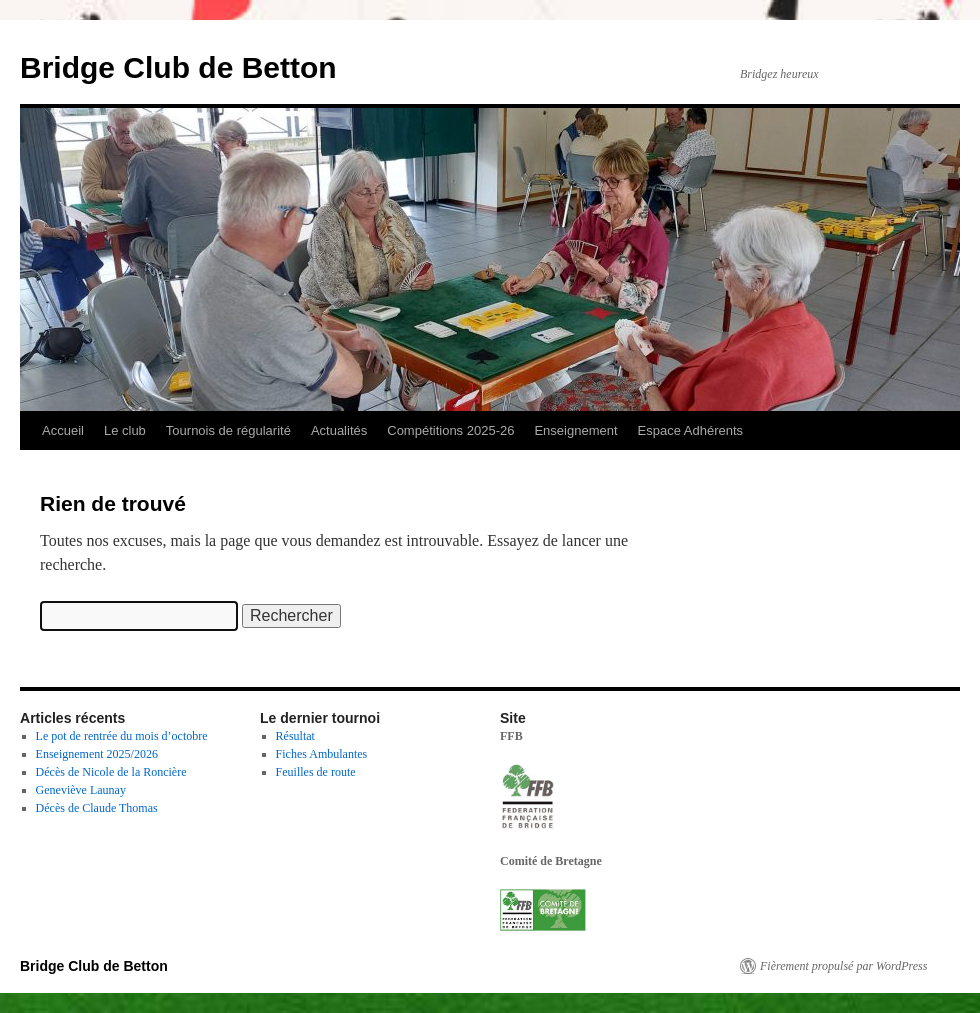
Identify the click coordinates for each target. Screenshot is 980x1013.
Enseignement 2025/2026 (97, 754)
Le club (125, 430)
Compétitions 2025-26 (450, 430)
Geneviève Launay (81, 790)
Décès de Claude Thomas (97, 808)
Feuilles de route (316, 772)
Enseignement (575, 430)
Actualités (339, 430)
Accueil (63, 430)
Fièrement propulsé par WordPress (843, 966)
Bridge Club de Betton (178, 67)
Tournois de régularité (228, 430)
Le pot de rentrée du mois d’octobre (122, 736)
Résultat (295, 736)
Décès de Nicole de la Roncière (111, 772)
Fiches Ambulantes (322, 754)
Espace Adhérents (691, 430)
